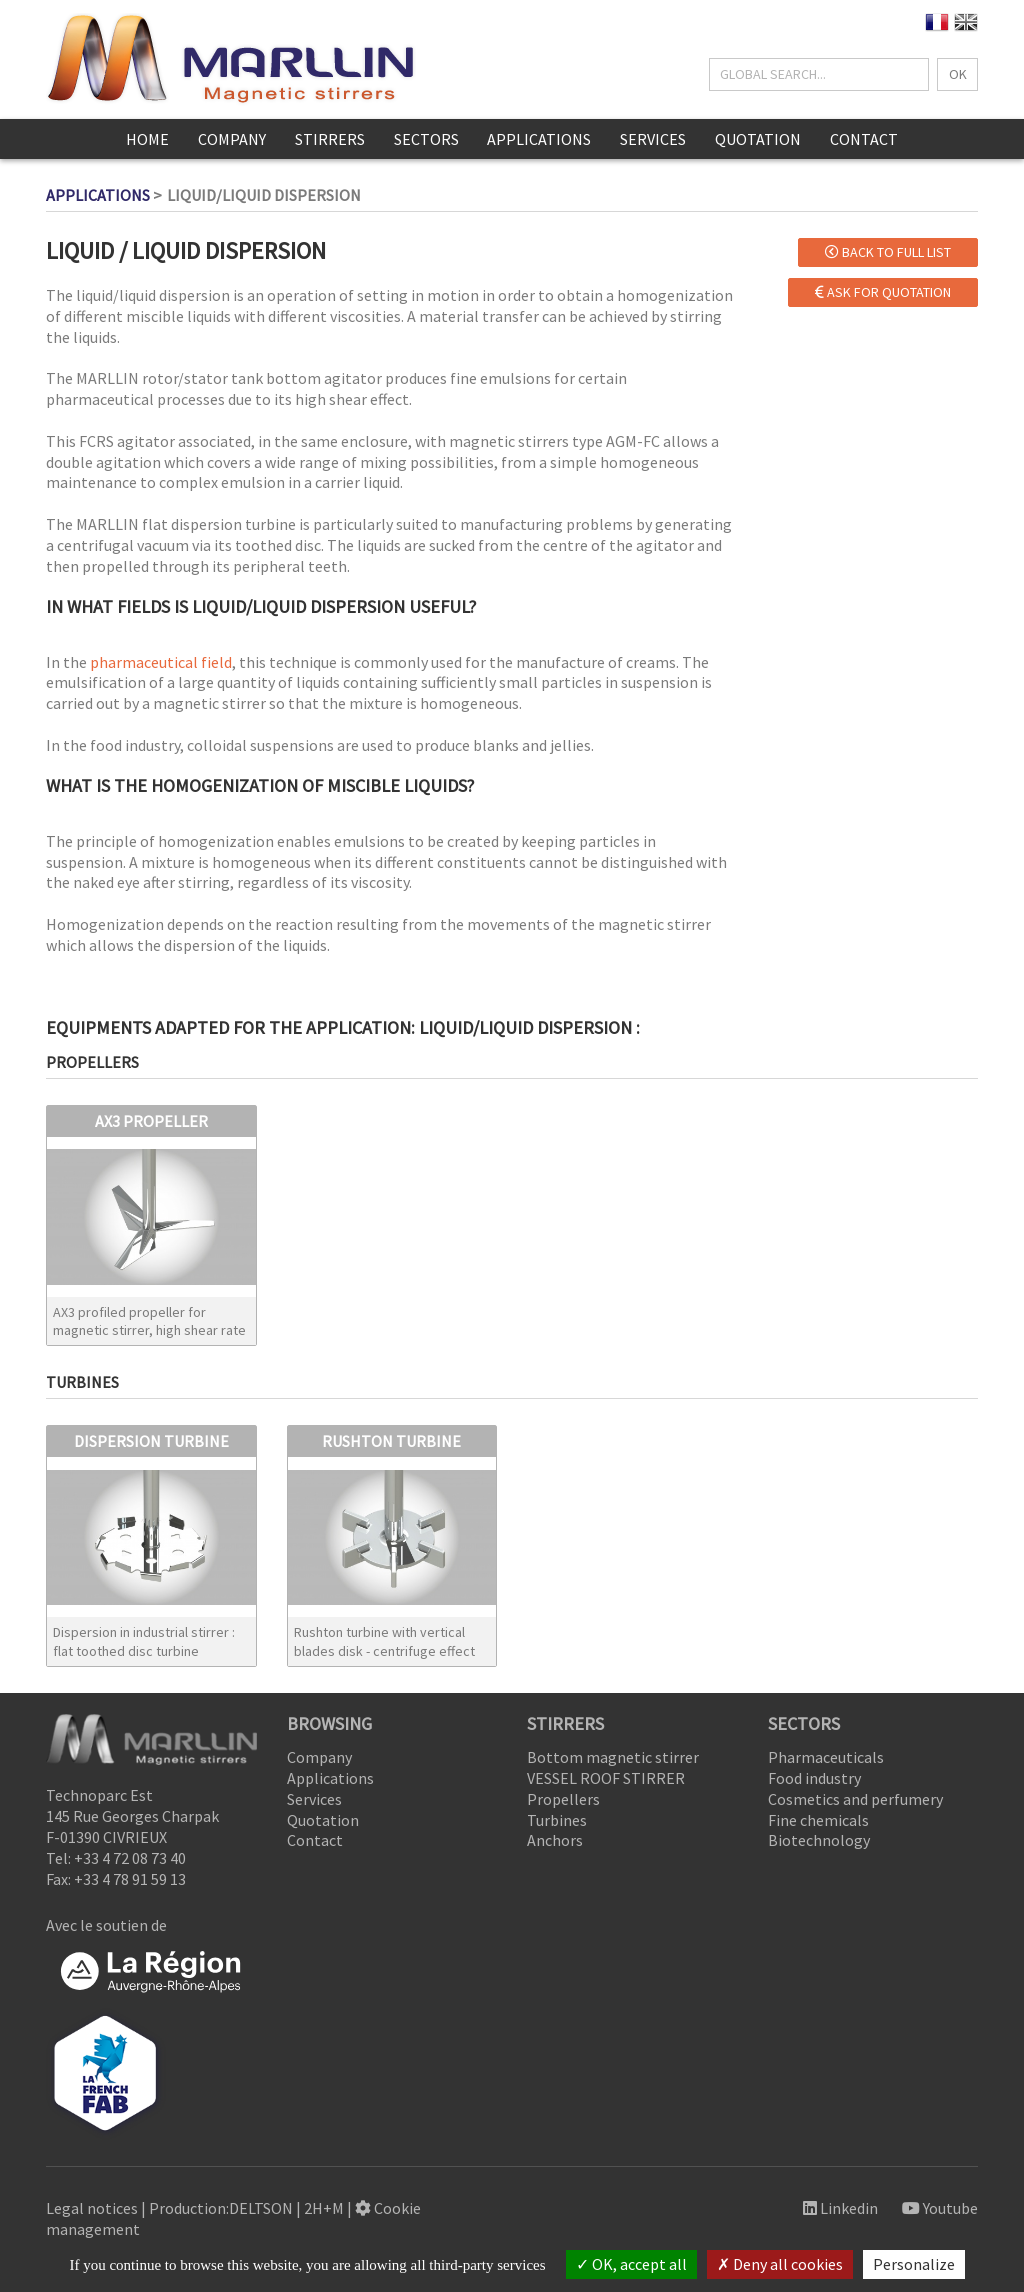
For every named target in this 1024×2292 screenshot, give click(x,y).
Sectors (426, 139)
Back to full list (888, 252)
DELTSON (261, 2208)
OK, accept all (631, 2264)
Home (147, 139)
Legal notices (92, 2208)
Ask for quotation (883, 292)
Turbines (557, 1820)
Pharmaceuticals (826, 1757)
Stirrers (330, 139)
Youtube (940, 2208)
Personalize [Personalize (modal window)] (914, 2264)
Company (232, 139)
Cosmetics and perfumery (855, 1799)
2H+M (324, 2208)
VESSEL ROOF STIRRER (606, 1778)
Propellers (563, 1799)
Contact (864, 139)
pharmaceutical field (161, 662)
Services (653, 139)
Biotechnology (819, 1840)
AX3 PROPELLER (151, 1121)
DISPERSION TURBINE (151, 1441)
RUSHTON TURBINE (391, 1441)
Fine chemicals (818, 1820)
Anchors (555, 1840)
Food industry (814, 1778)
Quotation (758, 139)
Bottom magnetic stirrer (613, 1757)
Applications (539, 139)
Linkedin (840, 2208)
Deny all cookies (780, 2264)
